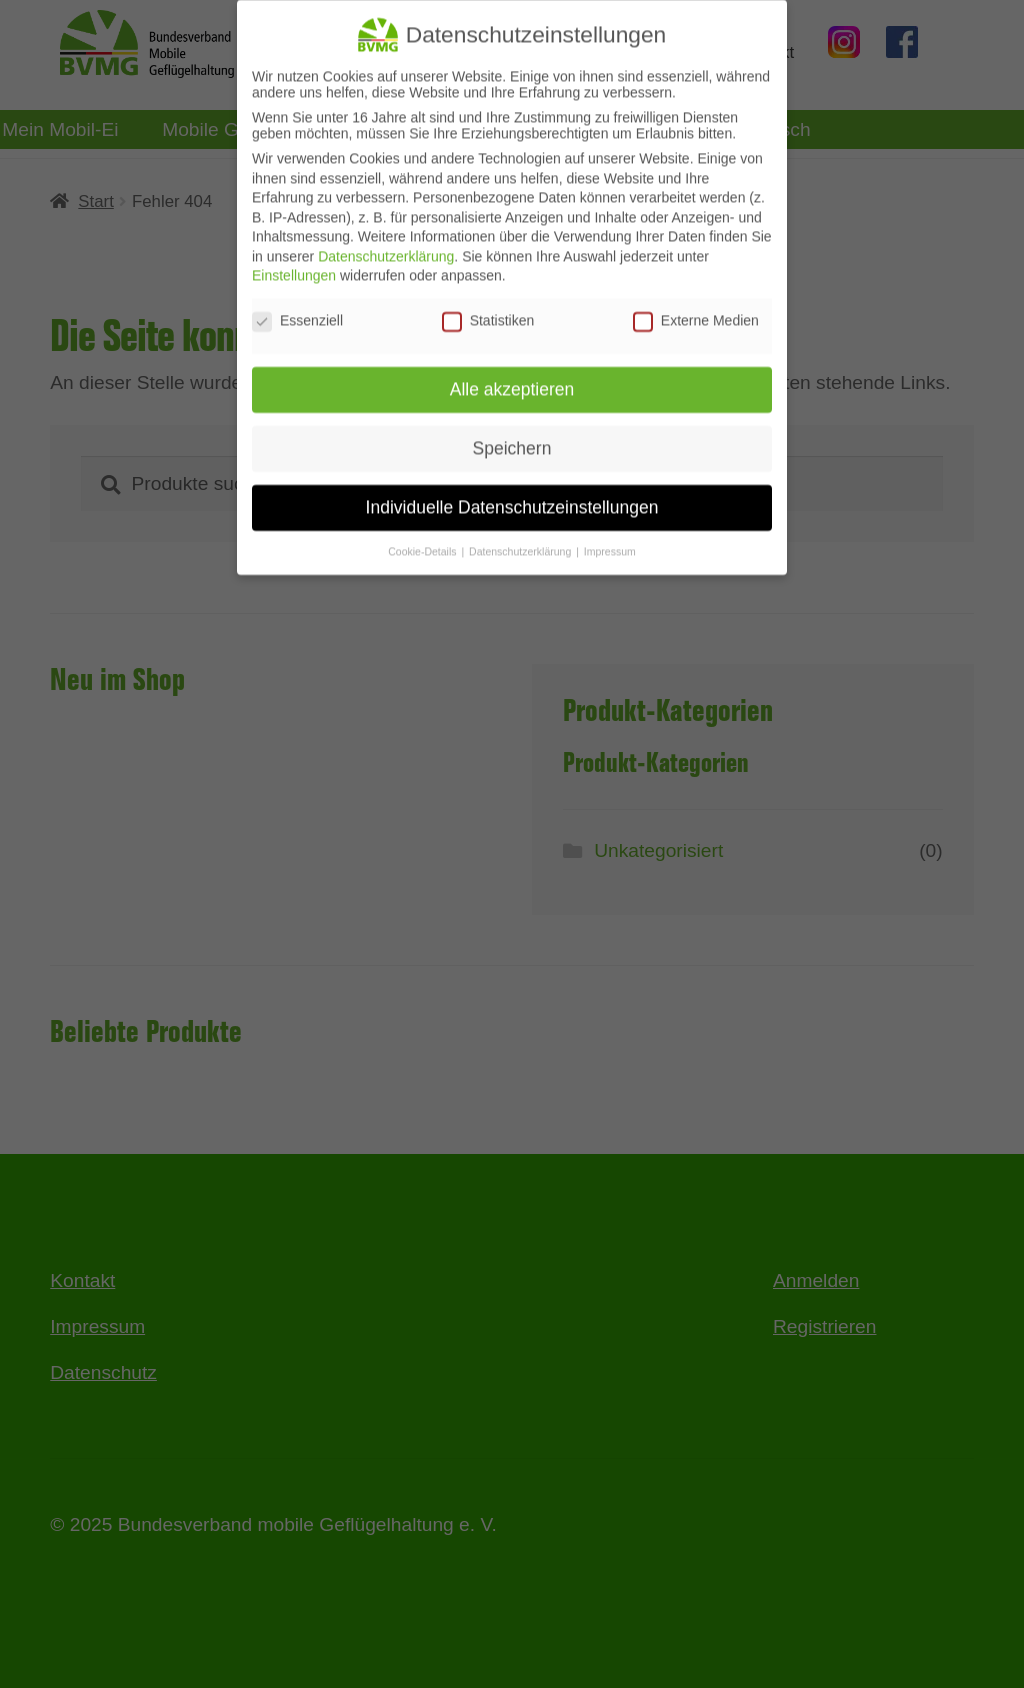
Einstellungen (294, 264)
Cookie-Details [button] (423, 539)
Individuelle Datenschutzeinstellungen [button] (512, 495)
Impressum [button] (610, 539)
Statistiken (488, 309)
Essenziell (297, 309)
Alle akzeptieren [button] (512, 377)
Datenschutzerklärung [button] (521, 539)
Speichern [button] (512, 436)
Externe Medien (696, 309)
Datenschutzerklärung (386, 244)
